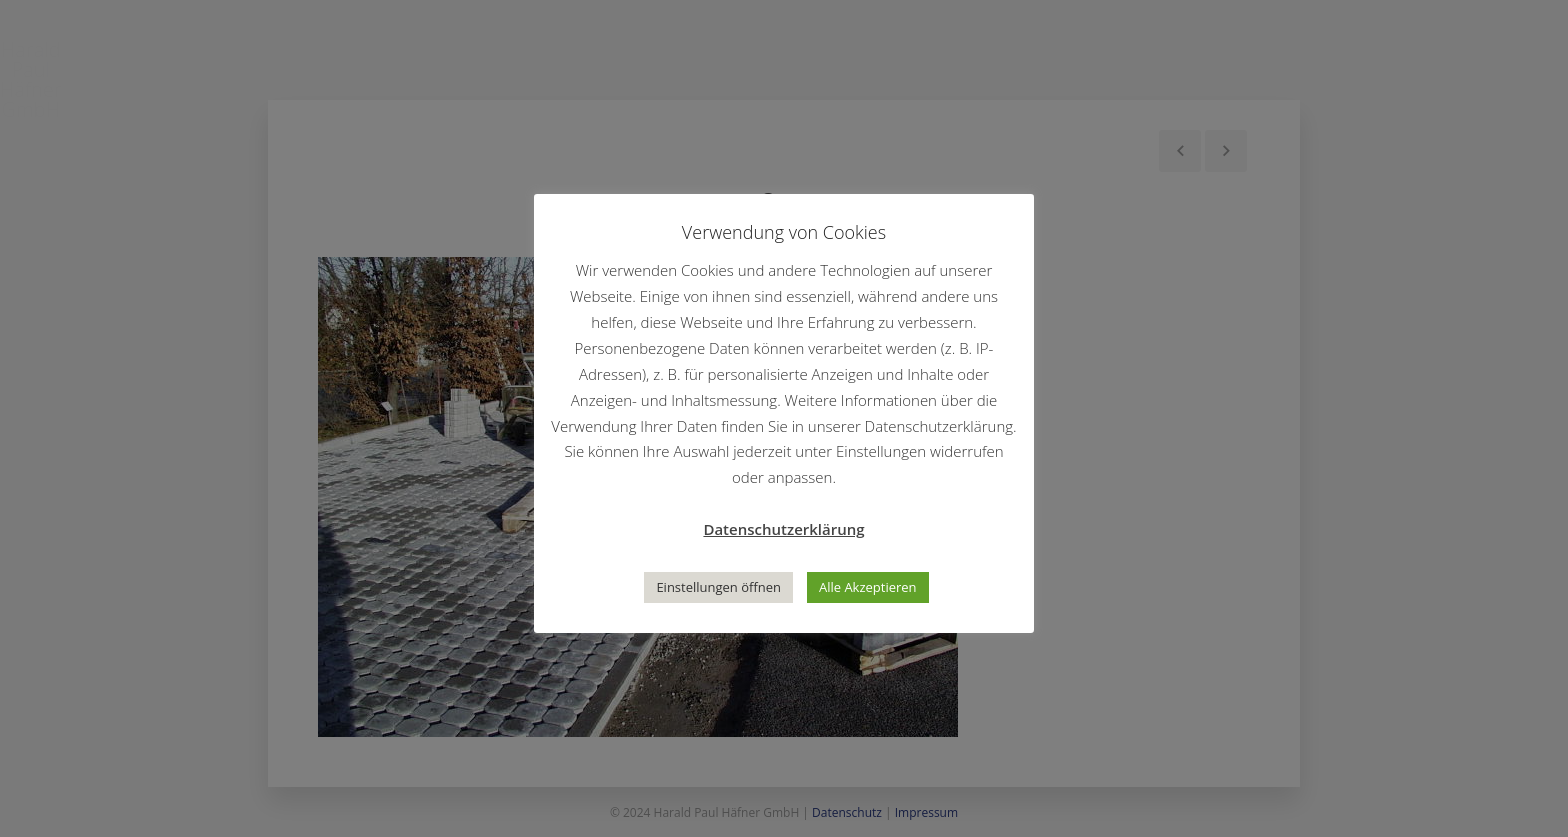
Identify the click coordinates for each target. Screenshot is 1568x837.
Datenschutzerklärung (783, 529)
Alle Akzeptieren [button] (868, 587)
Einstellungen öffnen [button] (718, 587)
